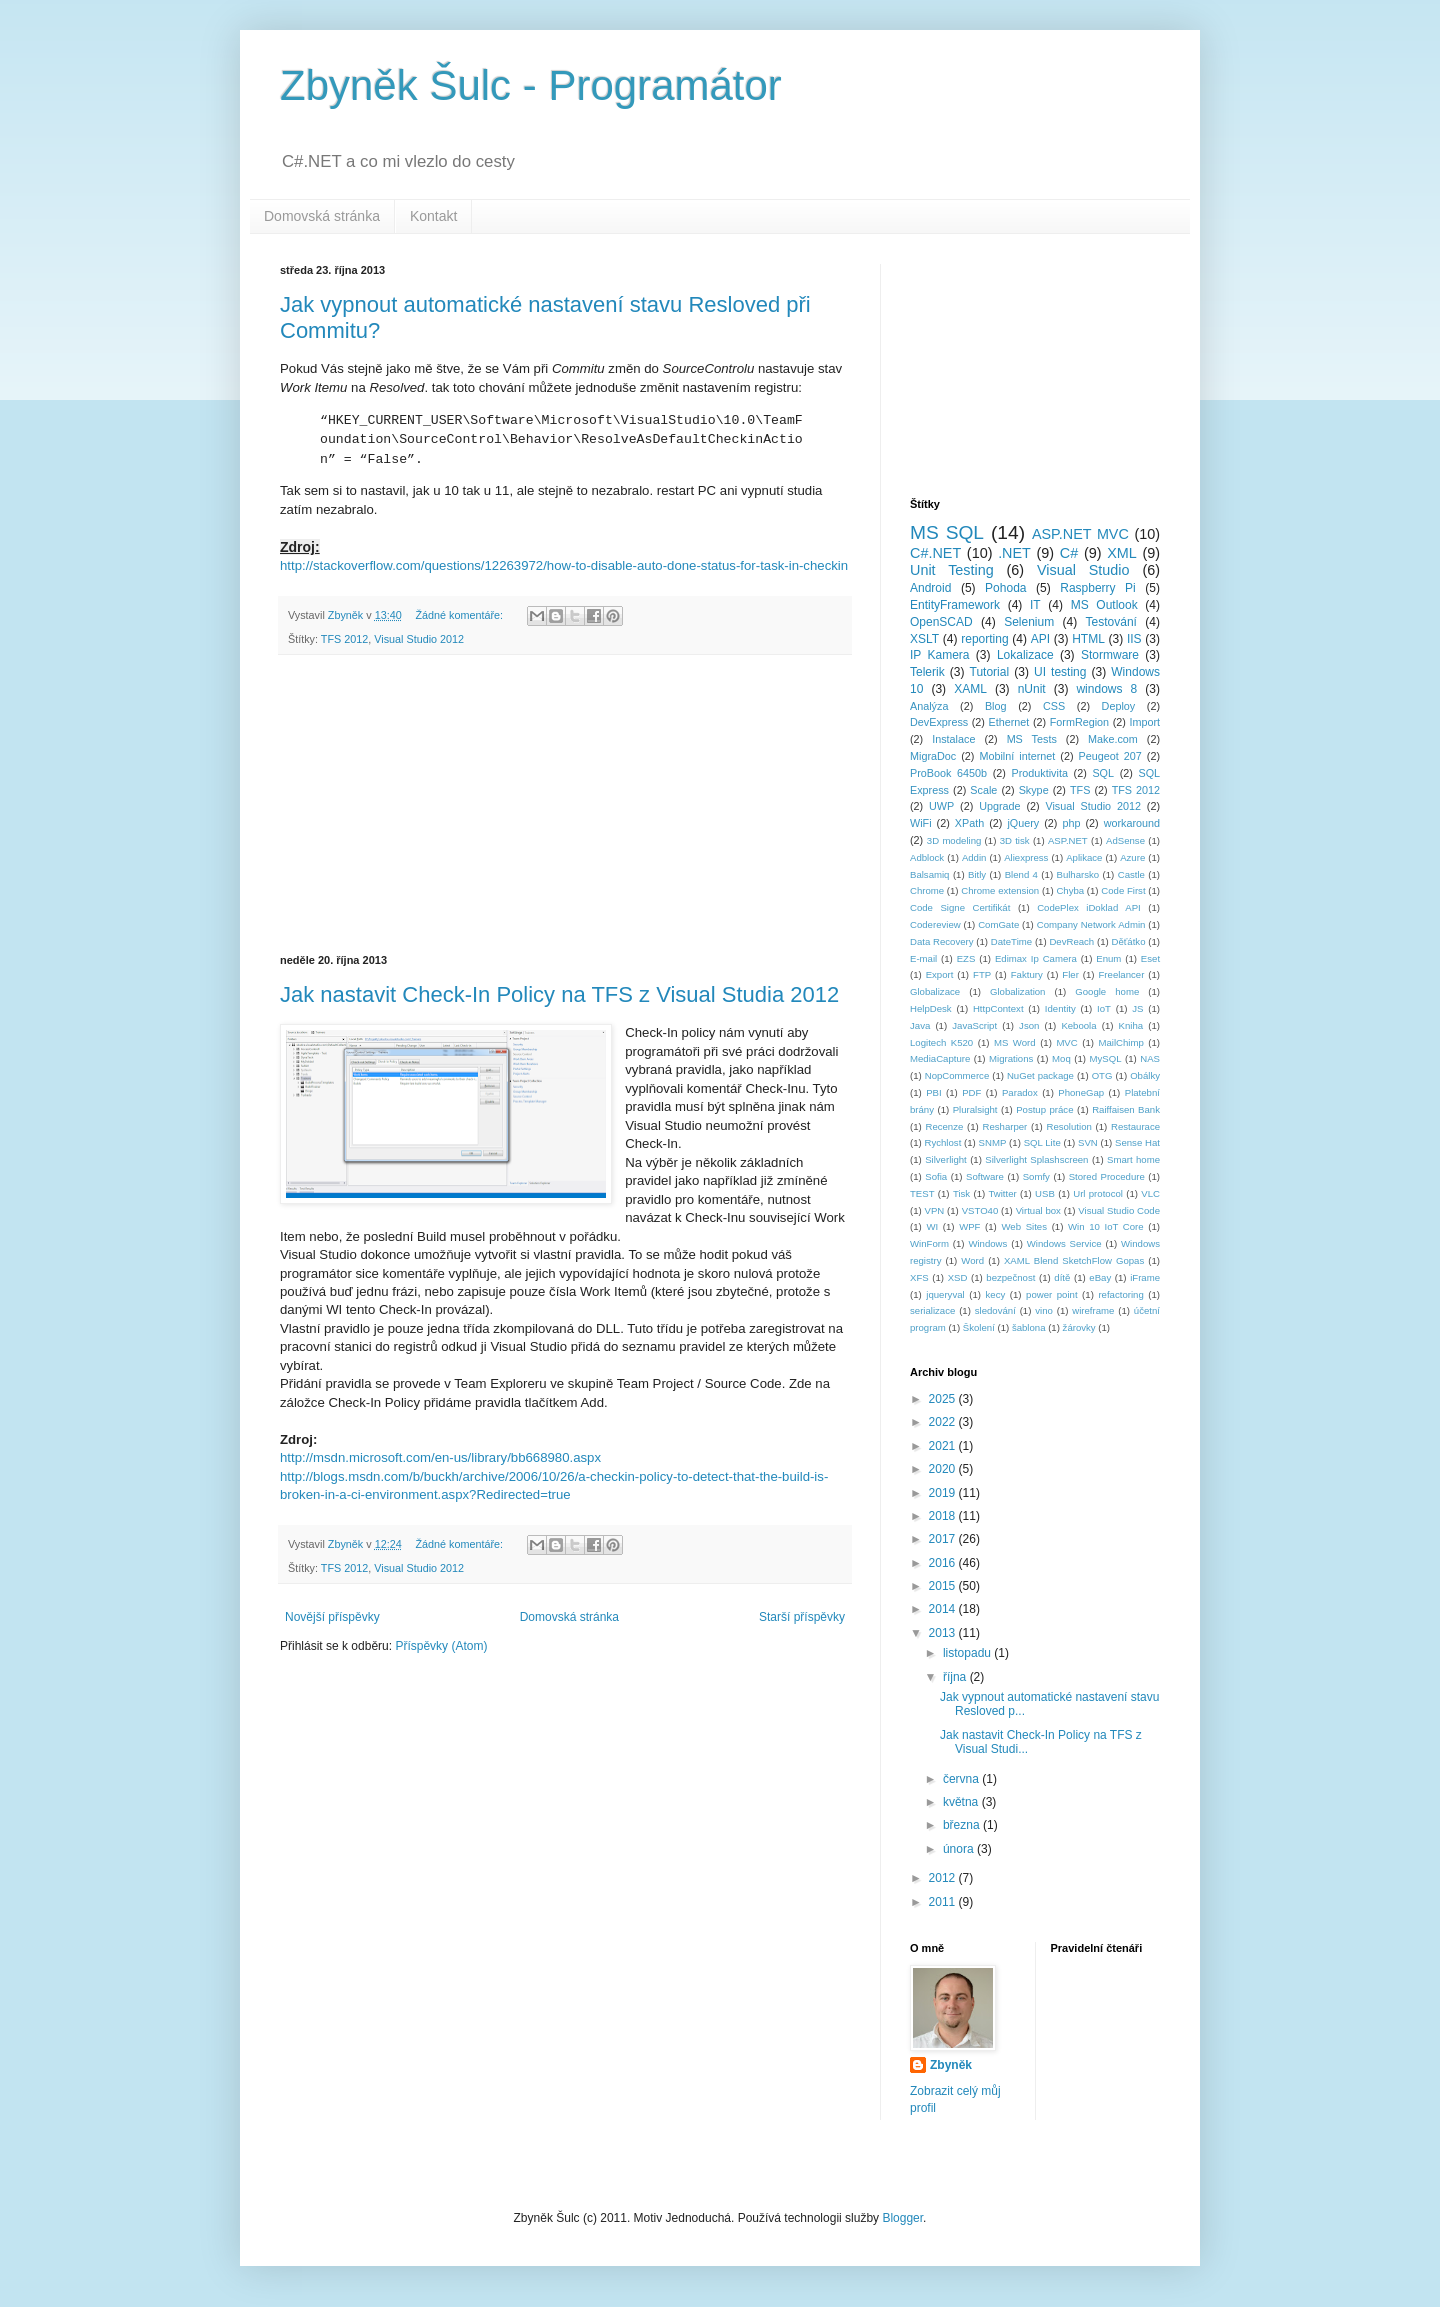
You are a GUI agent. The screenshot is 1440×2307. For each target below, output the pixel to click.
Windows (987, 1243)
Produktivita (1040, 773)
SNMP (993, 1142)
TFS (1080, 790)
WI (932, 1226)
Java (920, 1025)
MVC (1066, 1042)
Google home (1107, 991)
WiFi (921, 823)
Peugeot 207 (1110, 756)
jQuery (1023, 823)
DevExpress (939, 722)
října (956, 1677)
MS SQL (947, 532)
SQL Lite (1042, 1142)
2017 (944, 1539)
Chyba (1070, 890)
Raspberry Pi (1098, 588)
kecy (996, 1294)
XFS (919, 1277)
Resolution (1068, 1126)
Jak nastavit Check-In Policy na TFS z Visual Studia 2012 (559, 994)
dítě (1062, 1277)
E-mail (923, 958)
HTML (1088, 639)
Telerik (927, 672)
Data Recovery (942, 941)
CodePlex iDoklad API (1089, 907)
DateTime (1011, 941)
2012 (944, 1878)
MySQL (1106, 1058)
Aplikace (1084, 857)
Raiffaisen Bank (1126, 1109)
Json (1029, 1025)
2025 (944, 1399)
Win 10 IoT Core (1106, 1226)
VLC (1150, 1193)
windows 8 (1106, 689)
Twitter (1002, 1193)
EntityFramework (955, 605)
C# (1069, 553)
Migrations (1011, 1058)
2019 (944, 1493)
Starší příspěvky (802, 1617)
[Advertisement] (565, 805)
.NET (1014, 553)
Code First (1123, 890)
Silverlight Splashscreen (1036, 1159)
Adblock (927, 857)
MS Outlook (1104, 605)
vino (1044, 1310)
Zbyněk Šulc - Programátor (531, 85)
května (962, 1802)
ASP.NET (1068, 840)
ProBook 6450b (948, 773)
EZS (966, 958)
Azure (1132, 857)
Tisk (961, 1193)
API (1040, 639)
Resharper (1005, 1126)
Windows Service (1064, 1243)
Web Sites (1024, 1226)
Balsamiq (929, 874)
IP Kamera (939, 655)
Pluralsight (975, 1109)
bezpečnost (1010, 1277)
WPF (969, 1226)
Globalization (1017, 991)
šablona (1029, 1327)
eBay (1100, 1277)
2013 (944, 1633)
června (962, 1779)
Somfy (1036, 1176)
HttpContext (998, 1008)
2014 (944, 1609)
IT (1035, 605)
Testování (1111, 622)
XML (1122, 553)
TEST (922, 1193)
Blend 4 (1021, 874)
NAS (1150, 1058)
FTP (982, 974)
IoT (1104, 1008)
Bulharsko (1078, 874)
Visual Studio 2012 (419, 639)
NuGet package (1040, 1075)
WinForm (929, 1243)
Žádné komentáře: (460, 615)
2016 (944, 1563)
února (960, 1849)
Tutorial (990, 672)
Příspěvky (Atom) (441, 1646)
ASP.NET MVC (1080, 534)
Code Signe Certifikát (960, 907)
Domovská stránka (322, 216)
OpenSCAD (941, 622)
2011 (944, 1902)
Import (1144, 722)
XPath (969, 823)
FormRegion (1079, 722)
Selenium (1029, 622)
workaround (1132, 823)
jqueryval (945, 1294)
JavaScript (974, 1025)
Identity (1060, 1008)
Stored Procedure (1107, 1176)
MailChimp (1120, 1042)
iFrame (1145, 1277)
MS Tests (1032, 739)
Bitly (977, 874)
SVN (1088, 1142)
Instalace (953, 739)
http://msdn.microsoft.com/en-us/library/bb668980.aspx (440, 1457)
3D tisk (1015, 840)
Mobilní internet (1017, 756)
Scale (983, 790)
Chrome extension (1000, 890)
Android (930, 588)
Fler (1070, 974)
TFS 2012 (344, 639)
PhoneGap (1081, 1092)
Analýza (929, 706)
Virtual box (1038, 1210)
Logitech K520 (941, 1042)
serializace (932, 1310)
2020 (944, 1469)
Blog (996, 706)
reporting (984, 639)
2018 (944, 1516)
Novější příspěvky (332, 1617)
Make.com (1113, 739)
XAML (970, 689)
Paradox (1020, 1092)
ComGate (998, 924)
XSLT (924, 639)
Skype (1034, 790)
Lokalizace (1025, 655)
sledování (995, 1310)
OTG (1102, 1075)
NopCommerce (957, 1075)
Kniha (1131, 1025)
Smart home (1133, 1159)
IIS (1134, 639)
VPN (935, 1210)
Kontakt (433, 216)
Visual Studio (1083, 570)
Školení (979, 1327)
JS (1137, 1008)
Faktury (1027, 974)
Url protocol (1098, 1193)
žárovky (1079, 1327)
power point (1051, 1294)
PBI (933, 1092)
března (963, 1825)
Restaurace (1135, 1126)
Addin (974, 857)
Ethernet (1009, 722)
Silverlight (946, 1159)
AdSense (1125, 840)
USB (1045, 1193)
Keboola (1078, 1025)
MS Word (1015, 1042)
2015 (944, 1586)
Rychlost (943, 1142)
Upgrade (999, 806)
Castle (1131, 874)
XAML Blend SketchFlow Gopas (1074, 1260)
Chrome (927, 890)
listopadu (968, 1653)
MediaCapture (940, 1058)
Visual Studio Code (1119, 1210)
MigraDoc (933, 756)
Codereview (935, 924)
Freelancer (1122, 974)
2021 (944, 1446)
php (1071, 823)
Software (985, 1176)
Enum (1108, 958)
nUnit (1032, 689)
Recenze (944, 1126)
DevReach (1071, 941)
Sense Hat (1137, 1142)
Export (940, 974)
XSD (958, 1277)
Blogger (902, 2218)
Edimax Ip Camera (1036, 958)
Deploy (1119, 706)
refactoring (1120, 1294)
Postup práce (1044, 1109)
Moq (1061, 1058)
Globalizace (935, 991)
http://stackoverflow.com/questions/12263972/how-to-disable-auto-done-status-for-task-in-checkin (564, 565)
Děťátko (1128, 941)
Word (972, 1260)
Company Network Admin (1091, 924)
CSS (1054, 706)
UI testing (1060, 672)
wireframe (1093, 1310)
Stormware (1110, 655)
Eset (1150, 958)
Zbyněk (951, 2065)
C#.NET (935, 553)
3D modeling (954, 840)
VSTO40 (980, 1210)
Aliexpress (1026, 857)
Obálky (1145, 1075)
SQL (1103, 773)
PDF (971, 1092)
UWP (941, 806)
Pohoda (1005, 588)
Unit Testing (952, 570)
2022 (944, 1422)
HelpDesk (931, 1008)
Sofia (936, 1176)
